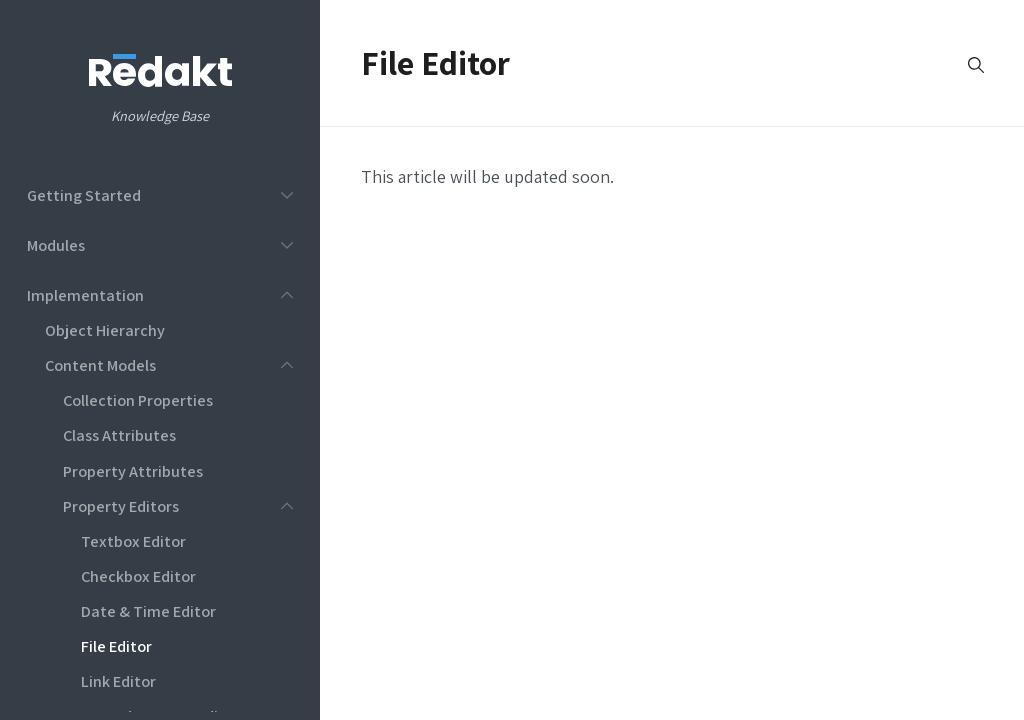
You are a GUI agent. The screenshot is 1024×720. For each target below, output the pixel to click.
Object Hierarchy (105, 330)
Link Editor (118, 681)
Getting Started (84, 195)
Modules (56, 245)
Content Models (100, 365)
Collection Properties (138, 400)
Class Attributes (119, 435)
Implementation (85, 295)
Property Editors (121, 506)
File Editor (116, 646)
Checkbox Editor (138, 576)
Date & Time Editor (148, 611)
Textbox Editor (133, 541)
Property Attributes (133, 471)
